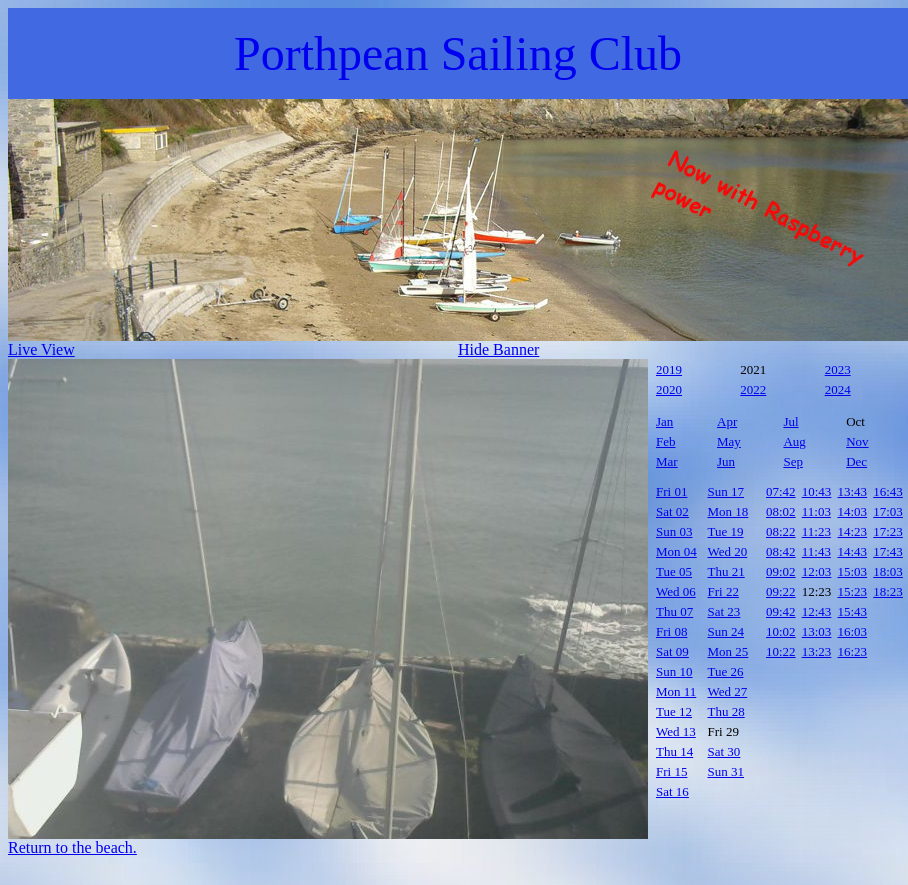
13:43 (853, 491)
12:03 (817, 571)
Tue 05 (674, 571)
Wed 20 (728, 551)
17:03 (888, 511)
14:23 (853, 531)
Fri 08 (671, 631)
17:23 (888, 531)
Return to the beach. (72, 847)
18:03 (888, 571)
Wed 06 (676, 591)
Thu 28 (726, 711)
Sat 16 (672, 791)
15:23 (853, 591)
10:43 (817, 491)
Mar (667, 461)
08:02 (781, 511)
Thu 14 (674, 751)
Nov (857, 441)
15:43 (853, 611)
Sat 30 (724, 751)
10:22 (781, 651)
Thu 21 (726, 571)
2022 (753, 389)
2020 (669, 389)
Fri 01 (671, 491)
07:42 (781, 491)
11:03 (816, 511)
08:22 (781, 531)
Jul (790, 421)
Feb (666, 441)
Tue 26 (726, 671)
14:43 (853, 551)
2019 (669, 369)
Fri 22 (723, 591)
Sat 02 (672, 511)
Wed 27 (728, 691)
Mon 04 (676, 551)
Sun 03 (674, 531)
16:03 (853, 631)
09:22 (781, 591)
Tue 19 (726, 531)
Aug (794, 441)
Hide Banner (498, 349)
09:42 (781, 611)
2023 (838, 369)
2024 (838, 389)
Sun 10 (674, 671)
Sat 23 (724, 611)
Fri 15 (671, 771)
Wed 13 (676, 731)
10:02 (781, 631)
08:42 (781, 551)
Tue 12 (674, 711)
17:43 (888, 551)
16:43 (888, 491)
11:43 (816, 551)
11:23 (816, 531)
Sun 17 (726, 491)
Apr (727, 421)
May (729, 441)
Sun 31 (726, 771)
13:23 (817, 651)
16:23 (853, 651)
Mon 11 (676, 691)
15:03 (853, 571)
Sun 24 (726, 631)
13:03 (817, 631)
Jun (726, 461)
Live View (41, 349)
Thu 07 (674, 611)
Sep (793, 461)
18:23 (888, 591)
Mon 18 (728, 511)
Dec (856, 461)
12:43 (817, 611)
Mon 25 (728, 651)
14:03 (853, 511)
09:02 (781, 571)
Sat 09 (672, 651)
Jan (664, 421)
